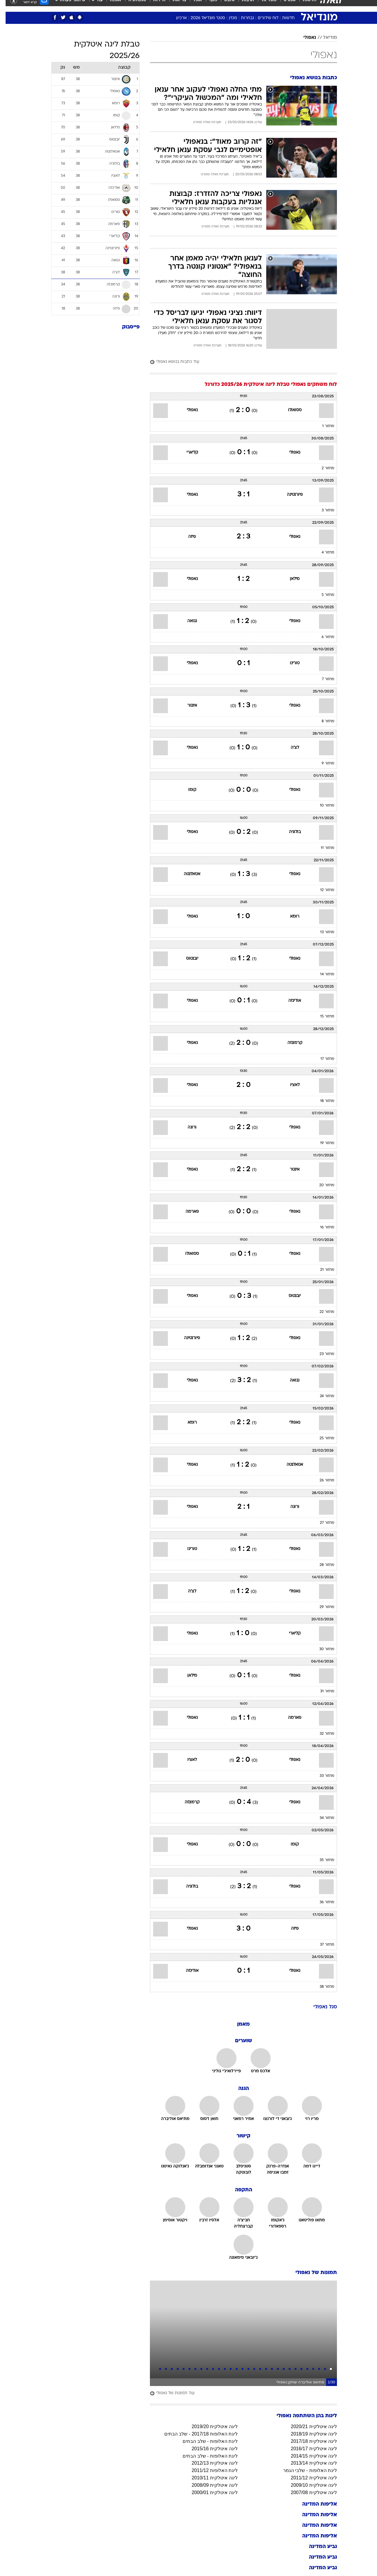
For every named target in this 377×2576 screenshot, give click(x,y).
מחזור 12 (322, 890)
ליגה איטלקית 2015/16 (209, 2448)
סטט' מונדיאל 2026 (202, 18)
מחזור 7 (322, 679)
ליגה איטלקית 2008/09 (209, 2485)
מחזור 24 (321, 1396)
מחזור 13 (322, 932)
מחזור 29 (321, 1607)
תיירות (154, 6)
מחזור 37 (321, 1945)
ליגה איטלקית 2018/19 (308, 2433)
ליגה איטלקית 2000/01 (209, 2492)
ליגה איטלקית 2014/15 (308, 2455)
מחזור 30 (321, 1649)
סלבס (224, 6)
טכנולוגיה (131, 6)
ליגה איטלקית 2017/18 (308, 2441)
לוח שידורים (262, 18)
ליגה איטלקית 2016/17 (308, 2448)
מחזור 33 (321, 1776)
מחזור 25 (321, 1438)
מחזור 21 (322, 1270)
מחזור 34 (321, 1818)
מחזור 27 (321, 1523)
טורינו (289, 663)
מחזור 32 (321, 1734)
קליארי (186, 453)
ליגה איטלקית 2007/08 (308, 2492)
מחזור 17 (322, 1059)
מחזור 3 (322, 510)
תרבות (242, 6)
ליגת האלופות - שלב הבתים (204, 2441)
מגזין (227, 18)
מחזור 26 (321, 1480)
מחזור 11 (322, 848)
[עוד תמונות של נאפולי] (237, 2393)
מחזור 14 (322, 974)
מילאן (289, 579)
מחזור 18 (322, 1101)
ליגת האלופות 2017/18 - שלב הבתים (195, 2433)
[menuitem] (300, 6)
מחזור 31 (322, 1691)
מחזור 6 (322, 637)
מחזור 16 (322, 1227)
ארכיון (176, 18)
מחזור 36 (321, 1902)
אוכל (192, 6)
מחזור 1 (323, 426)
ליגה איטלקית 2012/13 (209, 2463)
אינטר (186, 706)
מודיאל (324, 37)
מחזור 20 (321, 1185)
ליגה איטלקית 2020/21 (308, 2426)
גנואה (186, 621)
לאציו (289, 1085)
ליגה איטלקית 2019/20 (209, 2426)
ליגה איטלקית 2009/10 (308, 2485)
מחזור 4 (322, 552)
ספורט (284, 6)
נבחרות (241, 18)
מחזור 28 (321, 1565)
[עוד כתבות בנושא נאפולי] (237, 362)
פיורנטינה (289, 495)
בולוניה (289, 832)
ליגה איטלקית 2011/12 (308, 2477)
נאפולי (304, 37)
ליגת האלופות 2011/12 (209, 2470)
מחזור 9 (322, 763)
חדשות (304, 6)
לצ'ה (289, 748)
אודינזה (289, 1001)
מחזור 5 (322, 595)
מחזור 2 (322, 468)
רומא (289, 916)
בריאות (174, 6)
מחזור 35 (321, 1860)
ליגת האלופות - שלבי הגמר (304, 2470)
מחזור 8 (322, 721)
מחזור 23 (321, 1354)
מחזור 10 (321, 805)
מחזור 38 (321, 1987)
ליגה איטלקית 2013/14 (308, 2463)
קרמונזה (289, 1043)
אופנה (110, 6)
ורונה (186, 1127)
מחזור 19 (322, 1143)
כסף (207, 6)
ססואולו (289, 410)
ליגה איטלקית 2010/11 (209, 2477)
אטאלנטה (186, 874)
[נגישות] (8, 6)
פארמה (186, 1212)
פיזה (186, 537)
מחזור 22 (321, 1312)
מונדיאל (263, 6)
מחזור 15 (322, 1016)
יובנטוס (187, 959)
